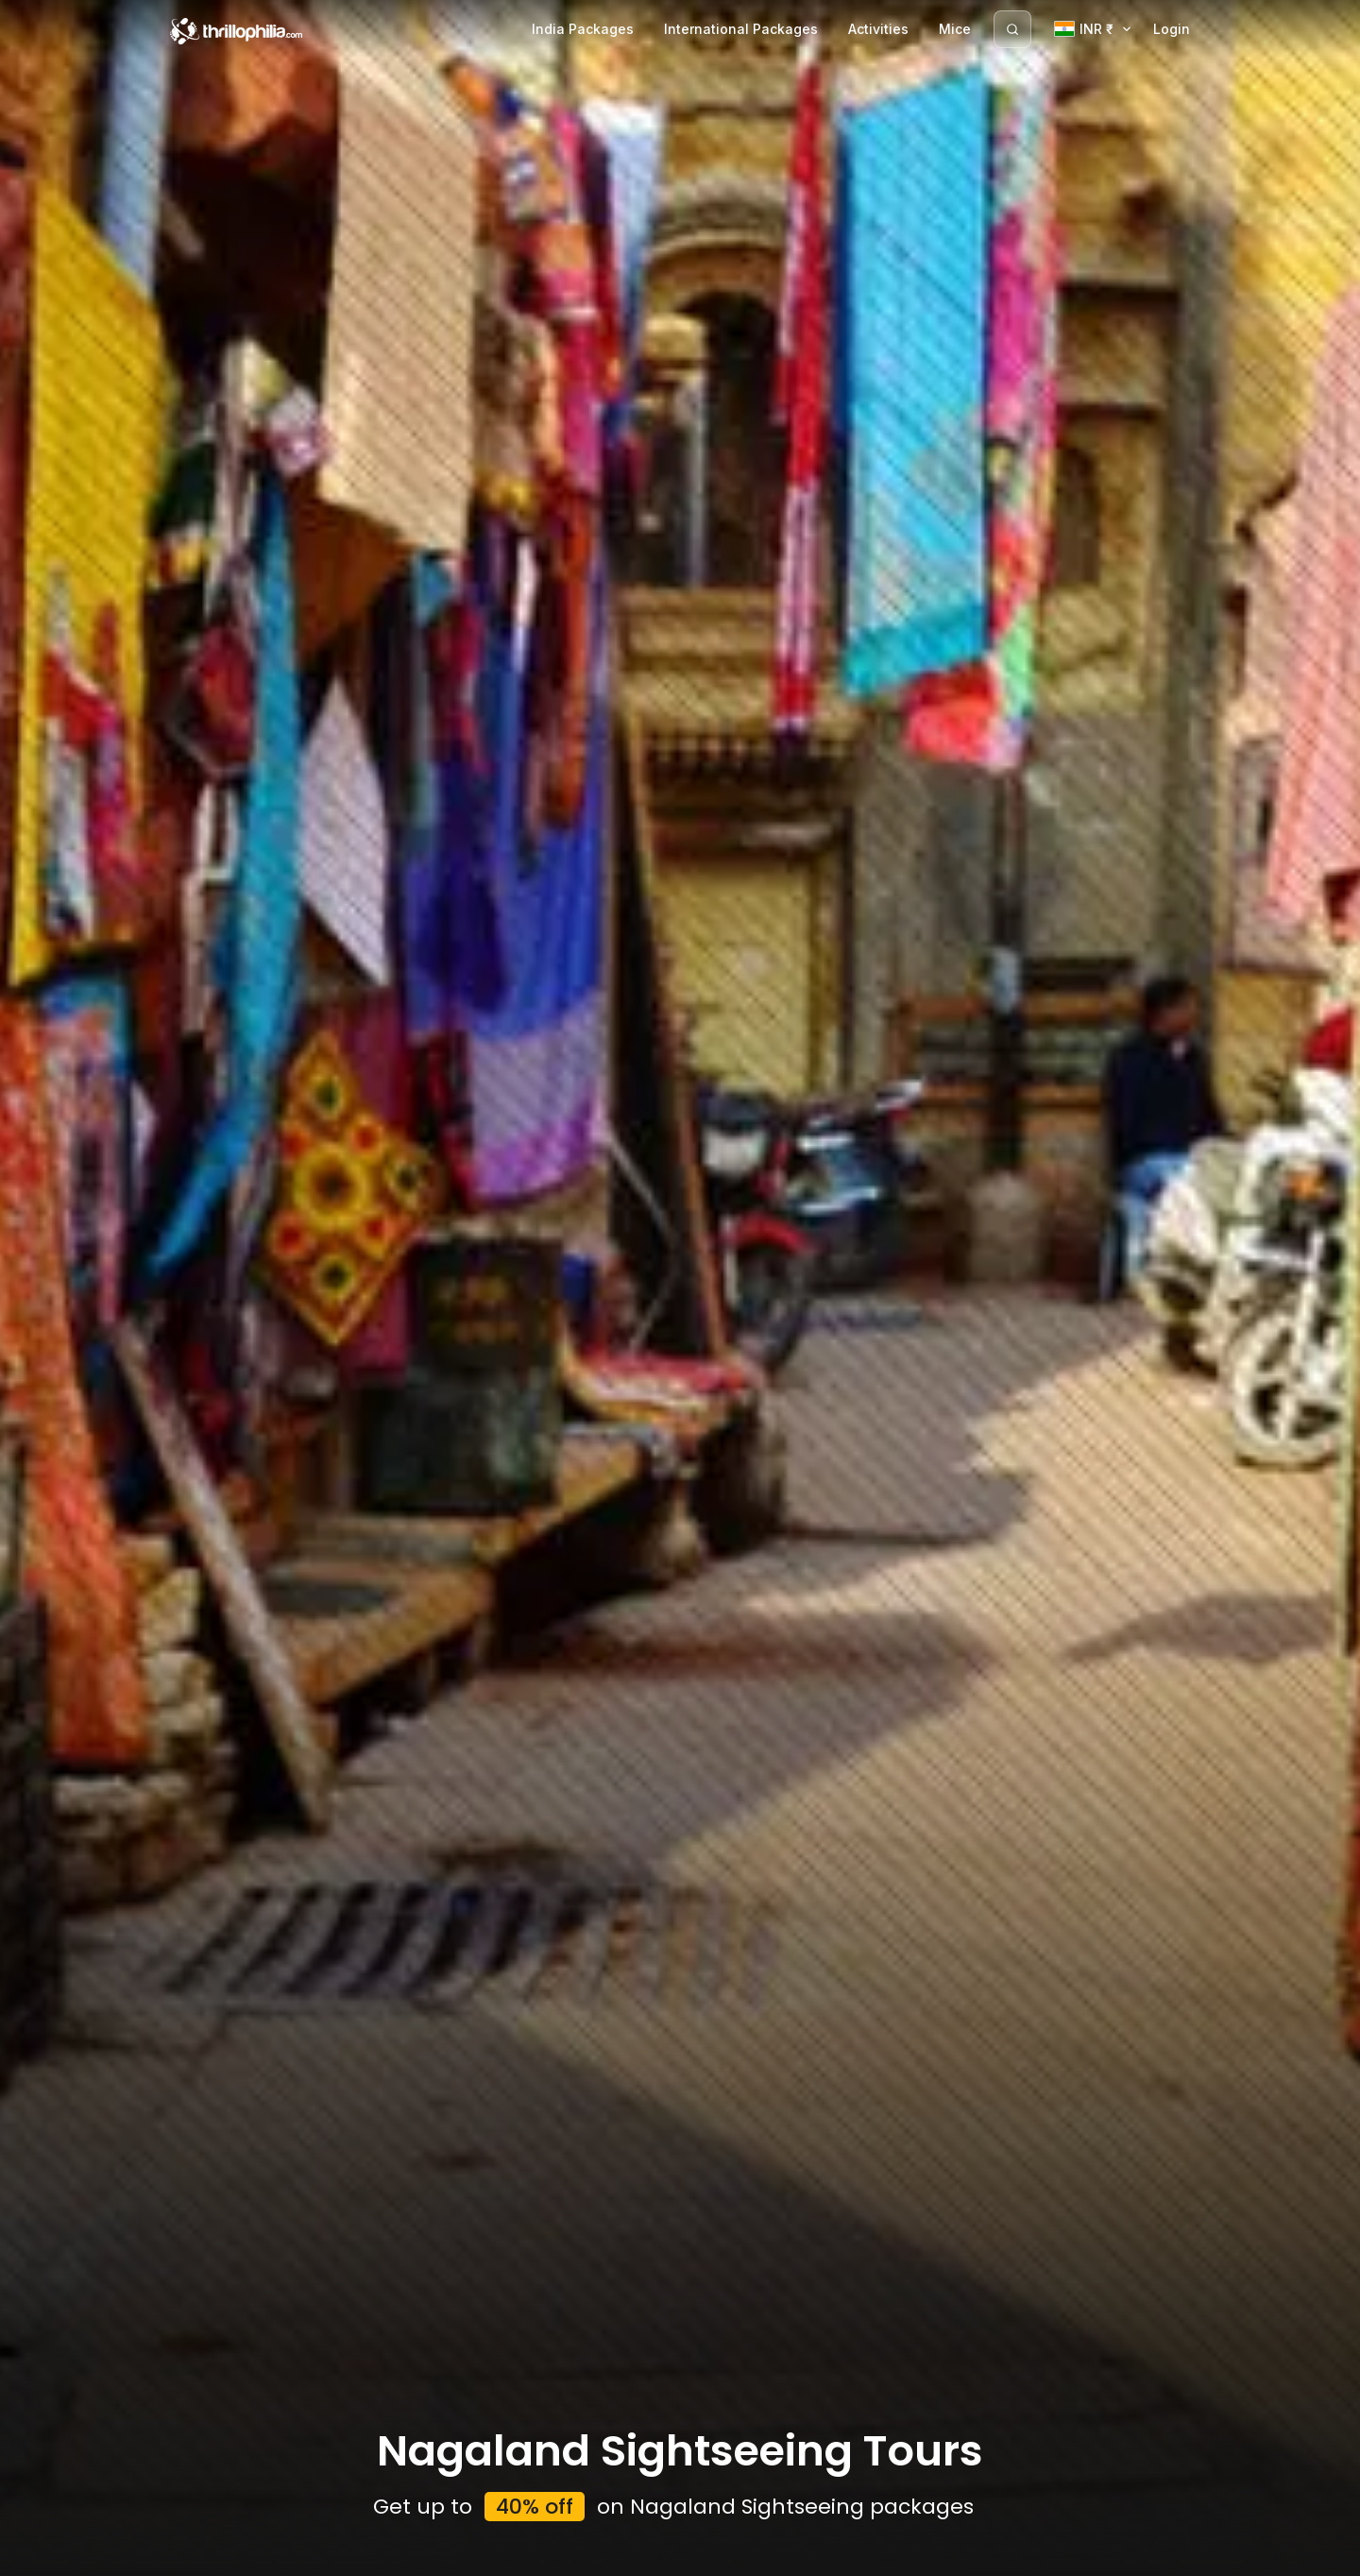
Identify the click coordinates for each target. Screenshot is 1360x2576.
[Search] (1012, 29)
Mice (955, 29)
